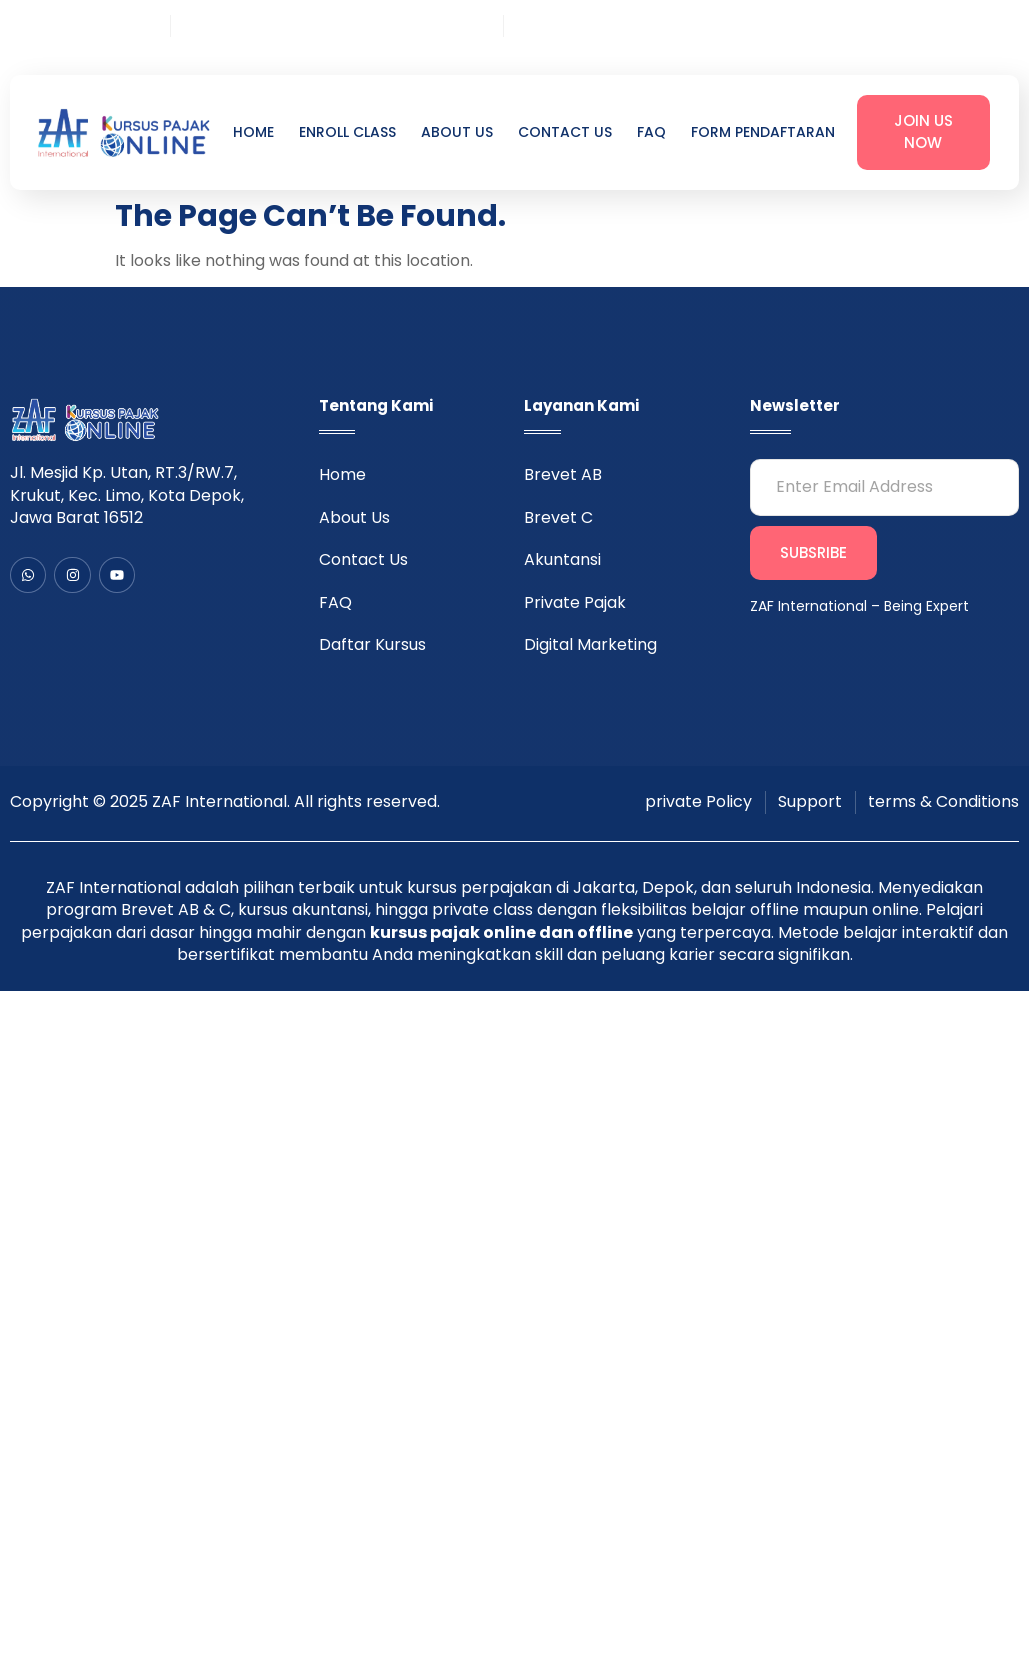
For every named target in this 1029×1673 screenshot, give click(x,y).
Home (253, 132)
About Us (457, 132)
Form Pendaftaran (763, 132)
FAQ (651, 132)
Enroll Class (347, 132)
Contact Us (565, 132)
